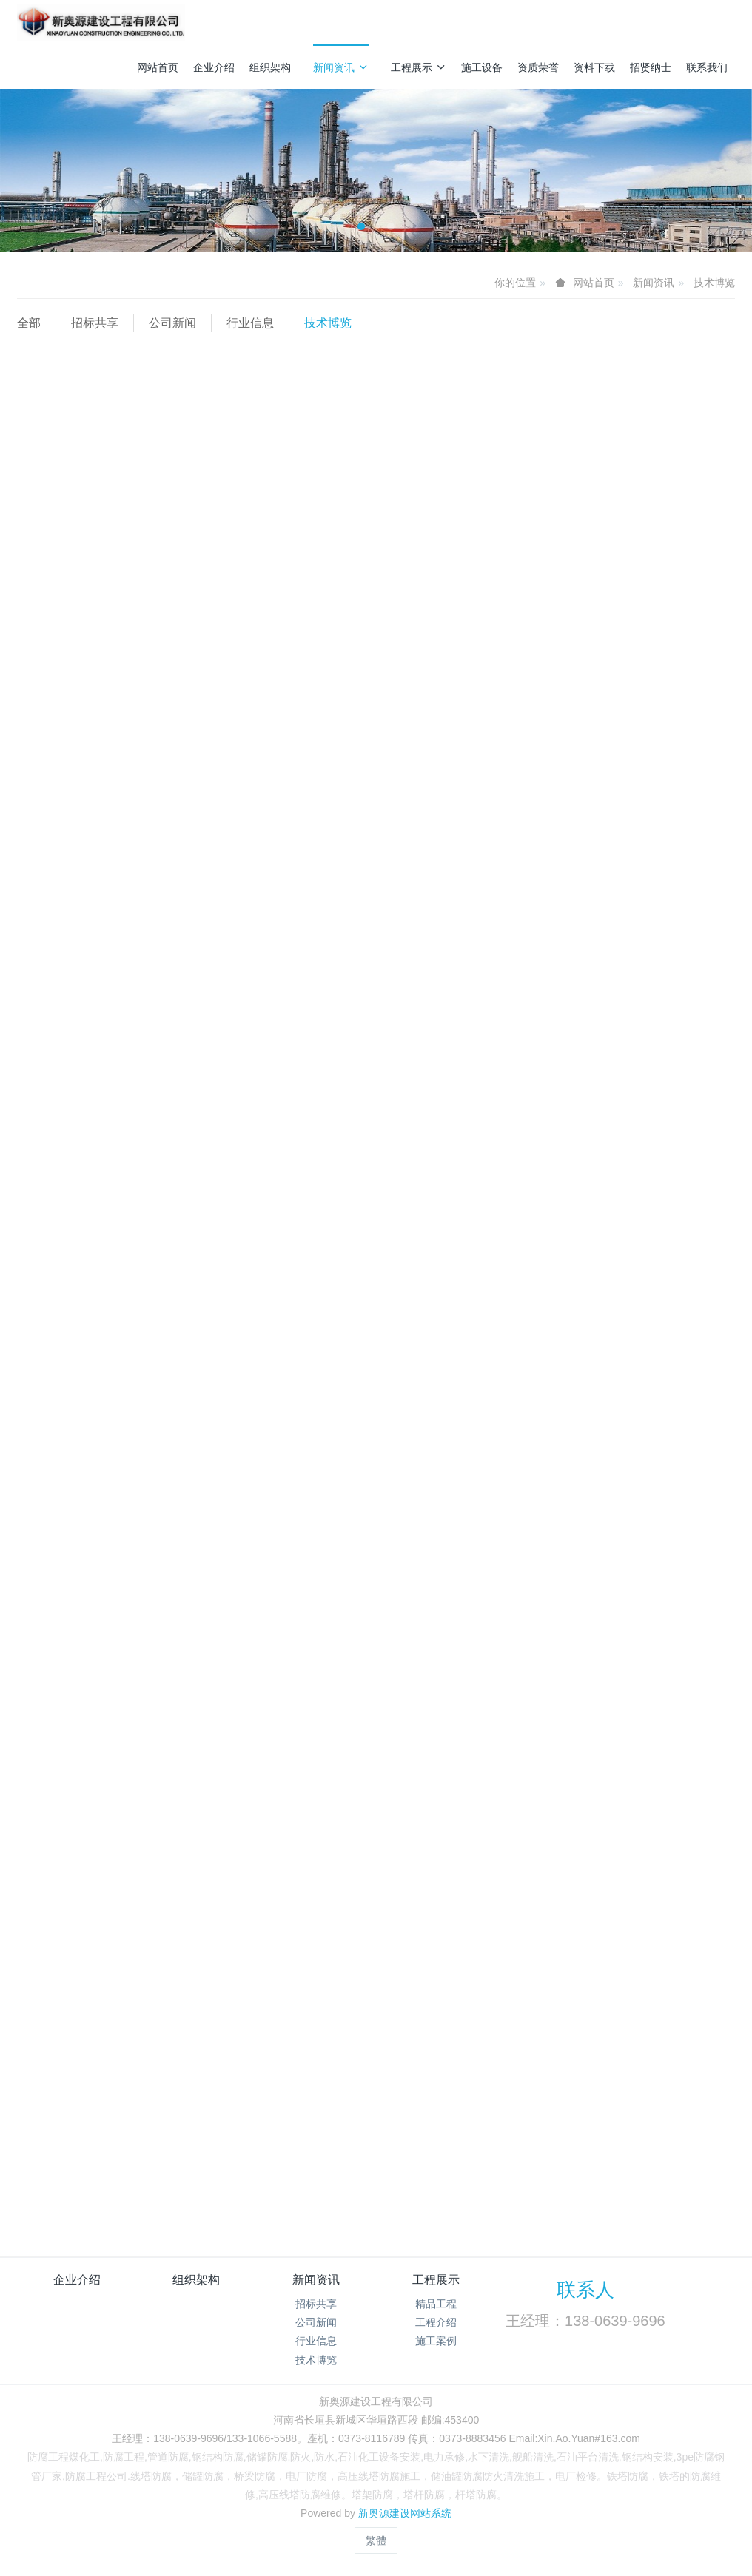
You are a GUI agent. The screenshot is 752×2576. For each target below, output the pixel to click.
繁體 (376, 2540)
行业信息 (250, 323)
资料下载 (594, 67)
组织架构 (270, 67)
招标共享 (94, 323)
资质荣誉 (538, 67)
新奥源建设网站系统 (404, 2513)
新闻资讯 (341, 67)
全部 (29, 323)
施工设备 (482, 67)
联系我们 (707, 67)
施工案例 (436, 2341)
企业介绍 (214, 67)
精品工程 (436, 2304)
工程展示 (418, 67)
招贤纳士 (650, 67)
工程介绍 (436, 2322)
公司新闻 (172, 323)
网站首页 (157, 67)
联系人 (585, 2290)
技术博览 (714, 283)
